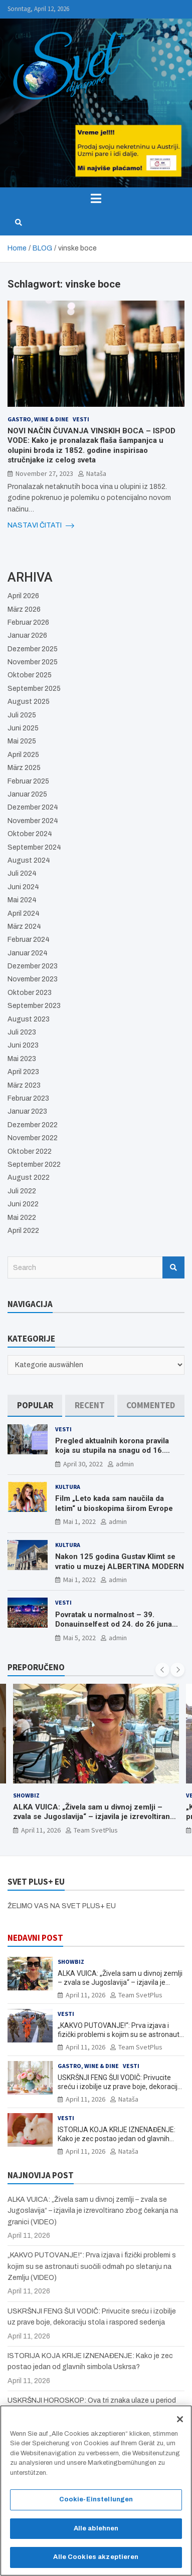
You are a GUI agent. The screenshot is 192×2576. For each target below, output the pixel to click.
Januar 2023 (27, 1111)
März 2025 (24, 767)
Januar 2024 (28, 953)
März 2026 (24, 609)
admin (125, 1463)
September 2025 (34, 688)
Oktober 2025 (30, 675)
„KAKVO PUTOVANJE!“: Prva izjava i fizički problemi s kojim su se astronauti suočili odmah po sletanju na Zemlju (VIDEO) (92, 2266)
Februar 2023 (28, 1098)
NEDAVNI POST (35, 1937)
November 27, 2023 (44, 473)
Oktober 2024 (30, 834)
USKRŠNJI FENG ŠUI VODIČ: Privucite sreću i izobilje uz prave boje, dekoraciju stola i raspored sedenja (119, 2087)
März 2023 (24, 1085)
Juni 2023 (23, 1045)
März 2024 (24, 926)
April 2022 (23, 1230)
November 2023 (33, 979)
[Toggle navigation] (96, 198)
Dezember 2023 (33, 966)
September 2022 (34, 1164)
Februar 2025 (28, 781)
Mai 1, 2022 (79, 1521)
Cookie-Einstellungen (96, 2504)
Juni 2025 (23, 728)
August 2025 (29, 701)
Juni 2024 (23, 887)
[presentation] (162, 1670)
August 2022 (29, 1177)
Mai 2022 (22, 1217)
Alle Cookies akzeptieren (95, 2562)
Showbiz (26, 1795)
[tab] (35, 1405)
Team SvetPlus (96, 1830)
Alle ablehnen (96, 2533)
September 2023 (34, 1005)
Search (173, 1267)
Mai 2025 (22, 741)
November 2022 (33, 1138)
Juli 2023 (22, 1032)
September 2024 (34, 847)
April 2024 (24, 913)
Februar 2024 (29, 939)
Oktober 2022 (30, 1151)
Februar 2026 (28, 622)
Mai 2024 (22, 900)
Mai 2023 (22, 1059)
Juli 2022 (22, 1191)
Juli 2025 (22, 715)
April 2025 (23, 754)
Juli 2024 (22, 873)
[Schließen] (180, 2424)
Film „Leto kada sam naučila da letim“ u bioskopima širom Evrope (114, 1503)
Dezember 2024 (33, 807)
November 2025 (33, 662)
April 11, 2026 (41, 1830)
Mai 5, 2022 (79, 1637)
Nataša (96, 473)
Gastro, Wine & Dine (38, 419)
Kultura (67, 1486)
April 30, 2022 (83, 1463)
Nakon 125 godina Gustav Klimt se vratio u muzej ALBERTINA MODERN (119, 1561)
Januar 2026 (27, 635)
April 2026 (23, 596)
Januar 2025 (27, 794)
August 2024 (29, 860)
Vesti (81, 419)
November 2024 (33, 821)
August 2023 (29, 1019)
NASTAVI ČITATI (41, 525)
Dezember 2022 (33, 1125)
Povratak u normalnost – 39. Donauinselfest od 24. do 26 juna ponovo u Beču (113, 1624)
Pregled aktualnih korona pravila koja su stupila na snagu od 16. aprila (112, 1450)
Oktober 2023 (30, 992)
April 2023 (23, 1072)
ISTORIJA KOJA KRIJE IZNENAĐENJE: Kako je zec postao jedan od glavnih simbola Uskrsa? (116, 2139)
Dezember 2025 (33, 649)
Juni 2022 (23, 1204)
